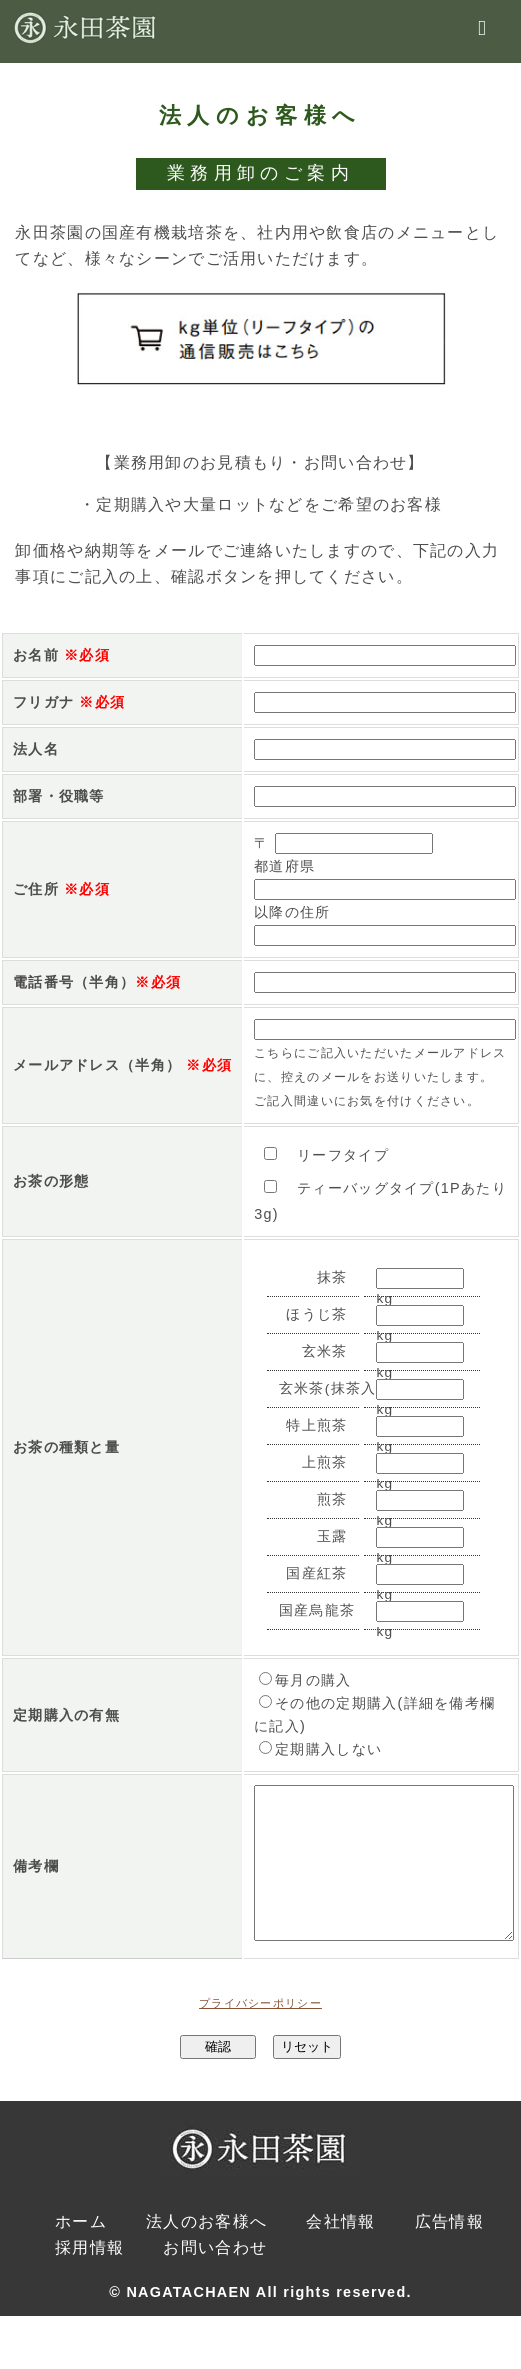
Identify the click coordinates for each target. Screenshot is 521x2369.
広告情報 (449, 2251)
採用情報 (89, 2277)
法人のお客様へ (206, 2251)
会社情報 (340, 2251)
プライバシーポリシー (260, 2033)
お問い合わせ (215, 2277)
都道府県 (284, 866)
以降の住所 (292, 912)
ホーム (81, 2251)
